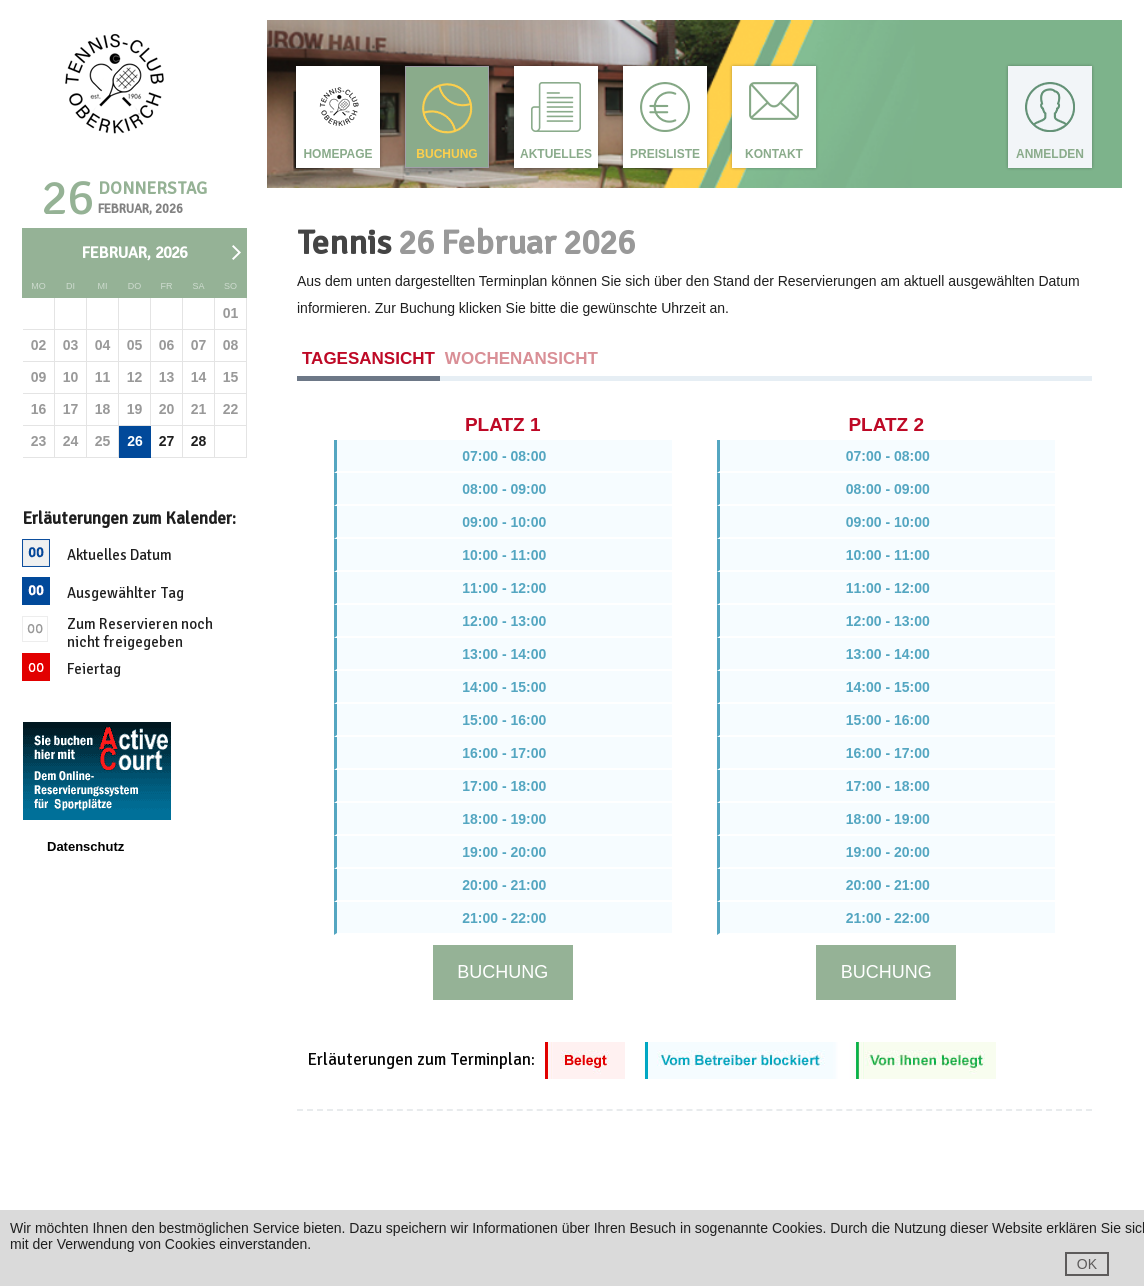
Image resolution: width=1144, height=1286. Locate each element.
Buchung (446, 154)
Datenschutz (85, 846)
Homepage (337, 154)
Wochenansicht (521, 358)
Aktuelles (556, 154)
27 (167, 441)
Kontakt (774, 154)
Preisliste (665, 154)
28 (199, 441)
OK (1087, 1264)
